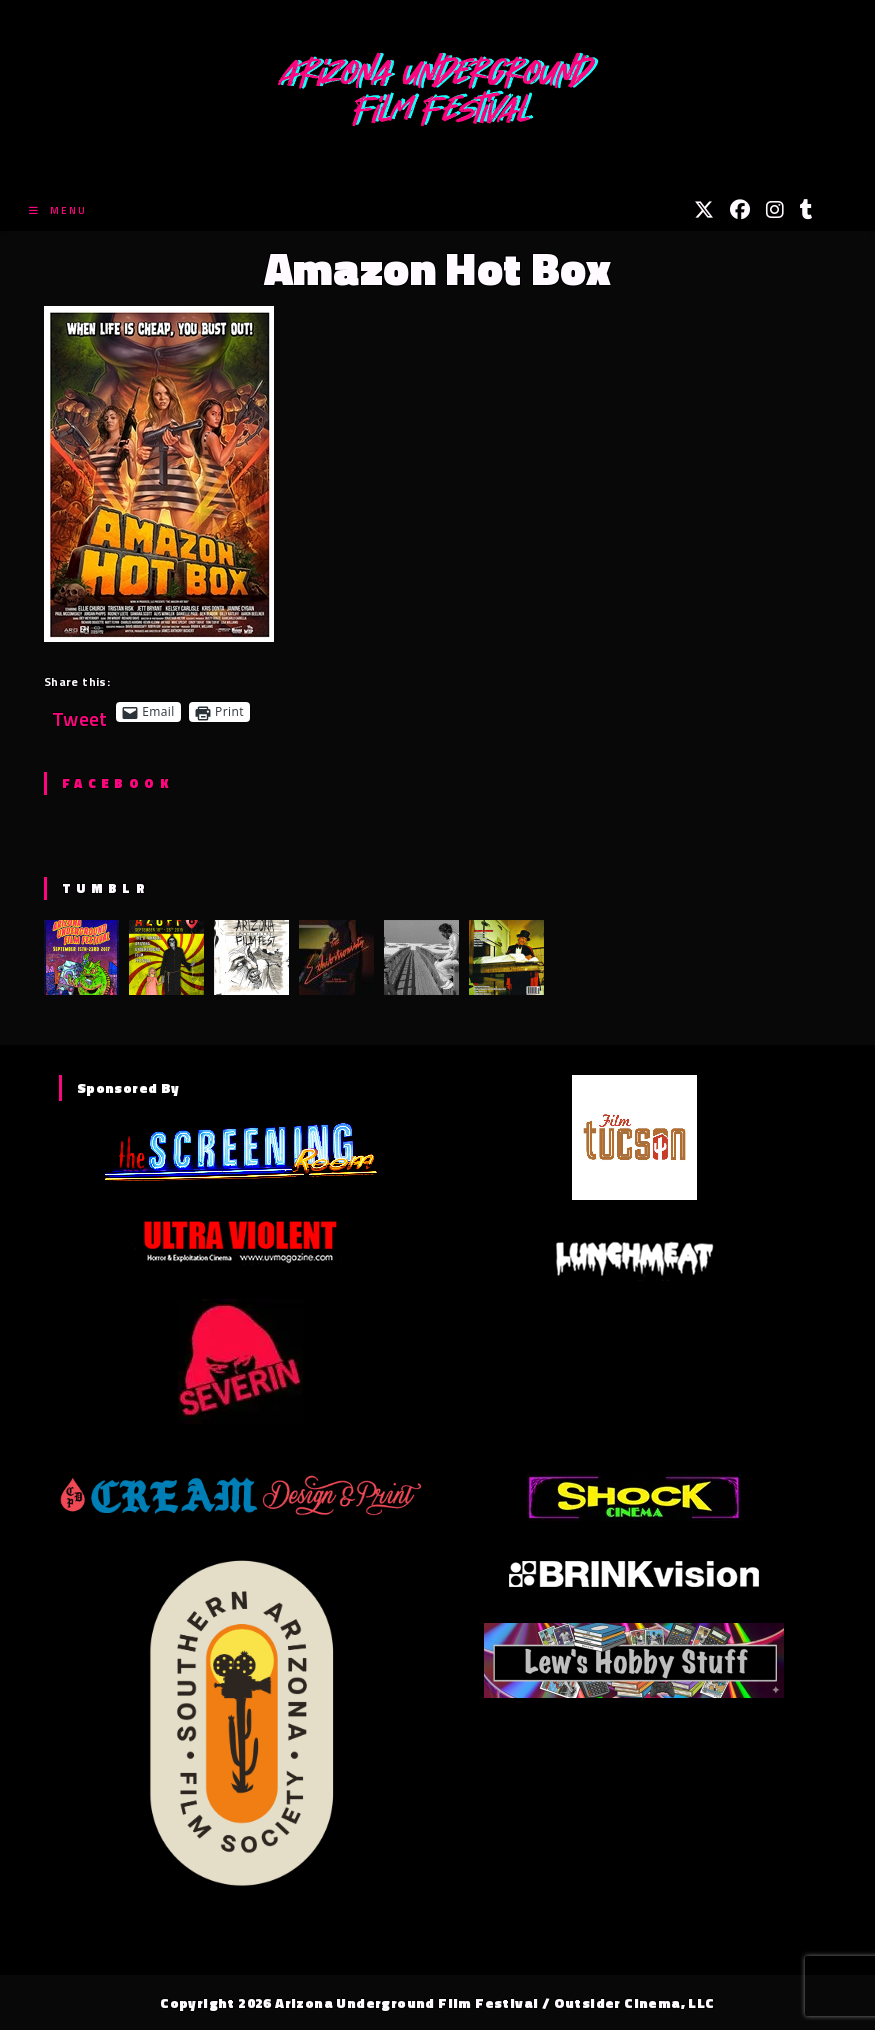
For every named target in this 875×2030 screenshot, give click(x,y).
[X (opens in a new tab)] (704, 210)
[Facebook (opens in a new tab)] (740, 210)
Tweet (80, 711)
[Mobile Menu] (58, 210)
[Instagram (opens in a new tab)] (775, 210)
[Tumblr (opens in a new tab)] (806, 210)
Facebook (117, 783)
